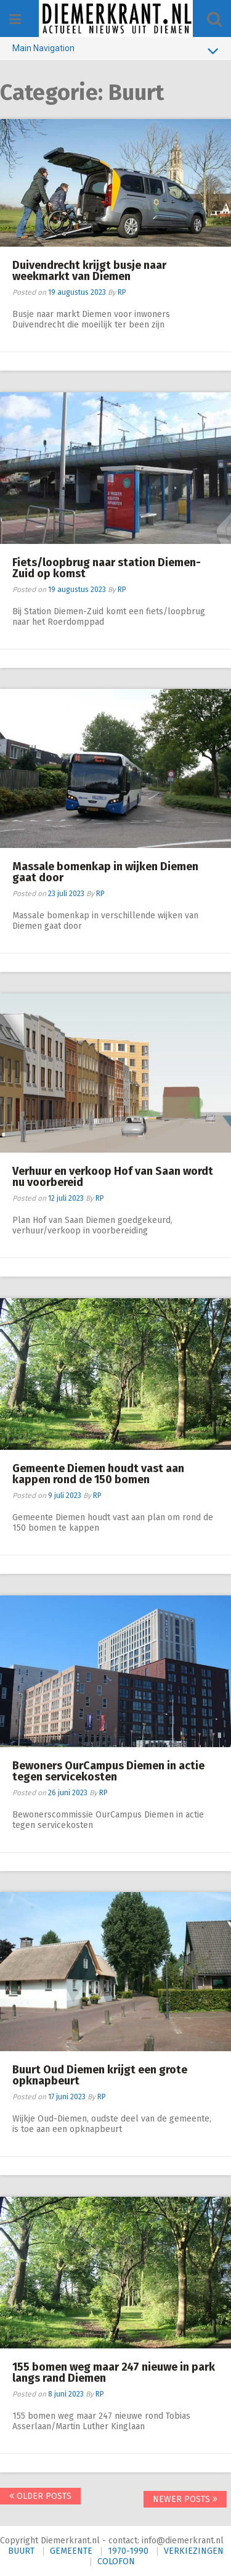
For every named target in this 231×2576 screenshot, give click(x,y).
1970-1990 (128, 2551)
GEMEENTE (71, 2551)
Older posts (40, 2496)
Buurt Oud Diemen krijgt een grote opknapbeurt (99, 2075)
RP (122, 292)
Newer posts (185, 2499)
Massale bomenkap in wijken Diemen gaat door (105, 872)
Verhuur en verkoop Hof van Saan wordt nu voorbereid (112, 1176)
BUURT (21, 2551)
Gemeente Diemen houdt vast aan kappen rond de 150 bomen (98, 1474)
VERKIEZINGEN (194, 2551)
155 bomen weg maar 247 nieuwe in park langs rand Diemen (113, 2372)
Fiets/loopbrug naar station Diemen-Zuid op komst (106, 568)
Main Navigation (115, 50)
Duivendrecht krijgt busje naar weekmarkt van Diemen (89, 270)
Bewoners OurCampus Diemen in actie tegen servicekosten (108, 1771)
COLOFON (116, 2561)
